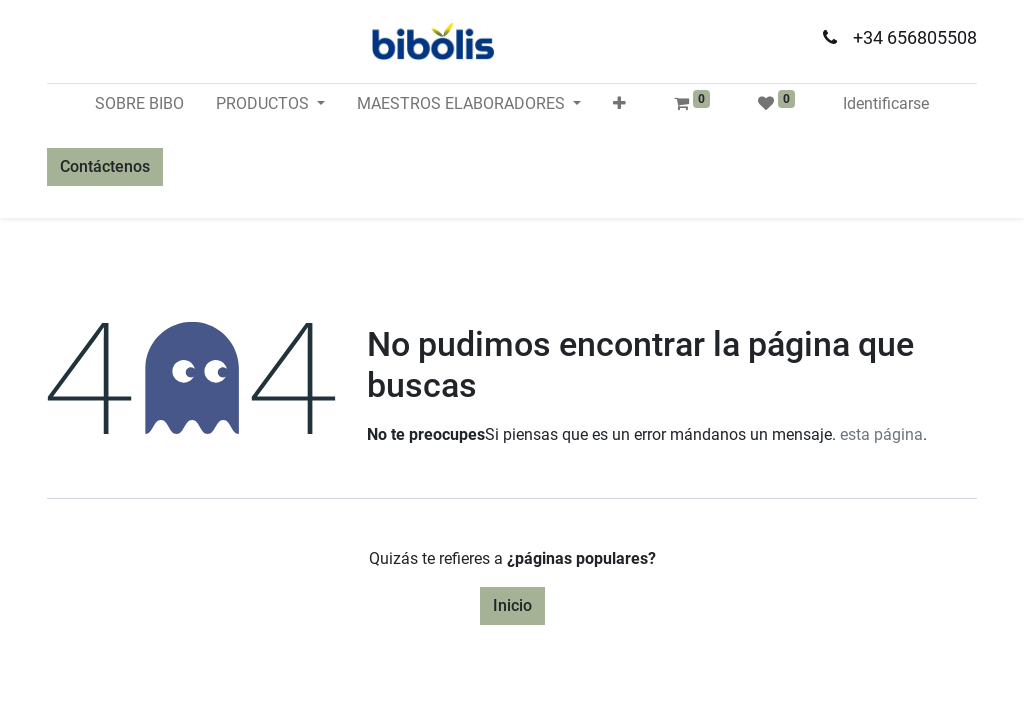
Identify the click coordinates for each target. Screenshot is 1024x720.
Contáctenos (105, 166)
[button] (619, 104)
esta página (881, 434)
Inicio (512, 605)
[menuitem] (139, 104)
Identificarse (886, 103)
